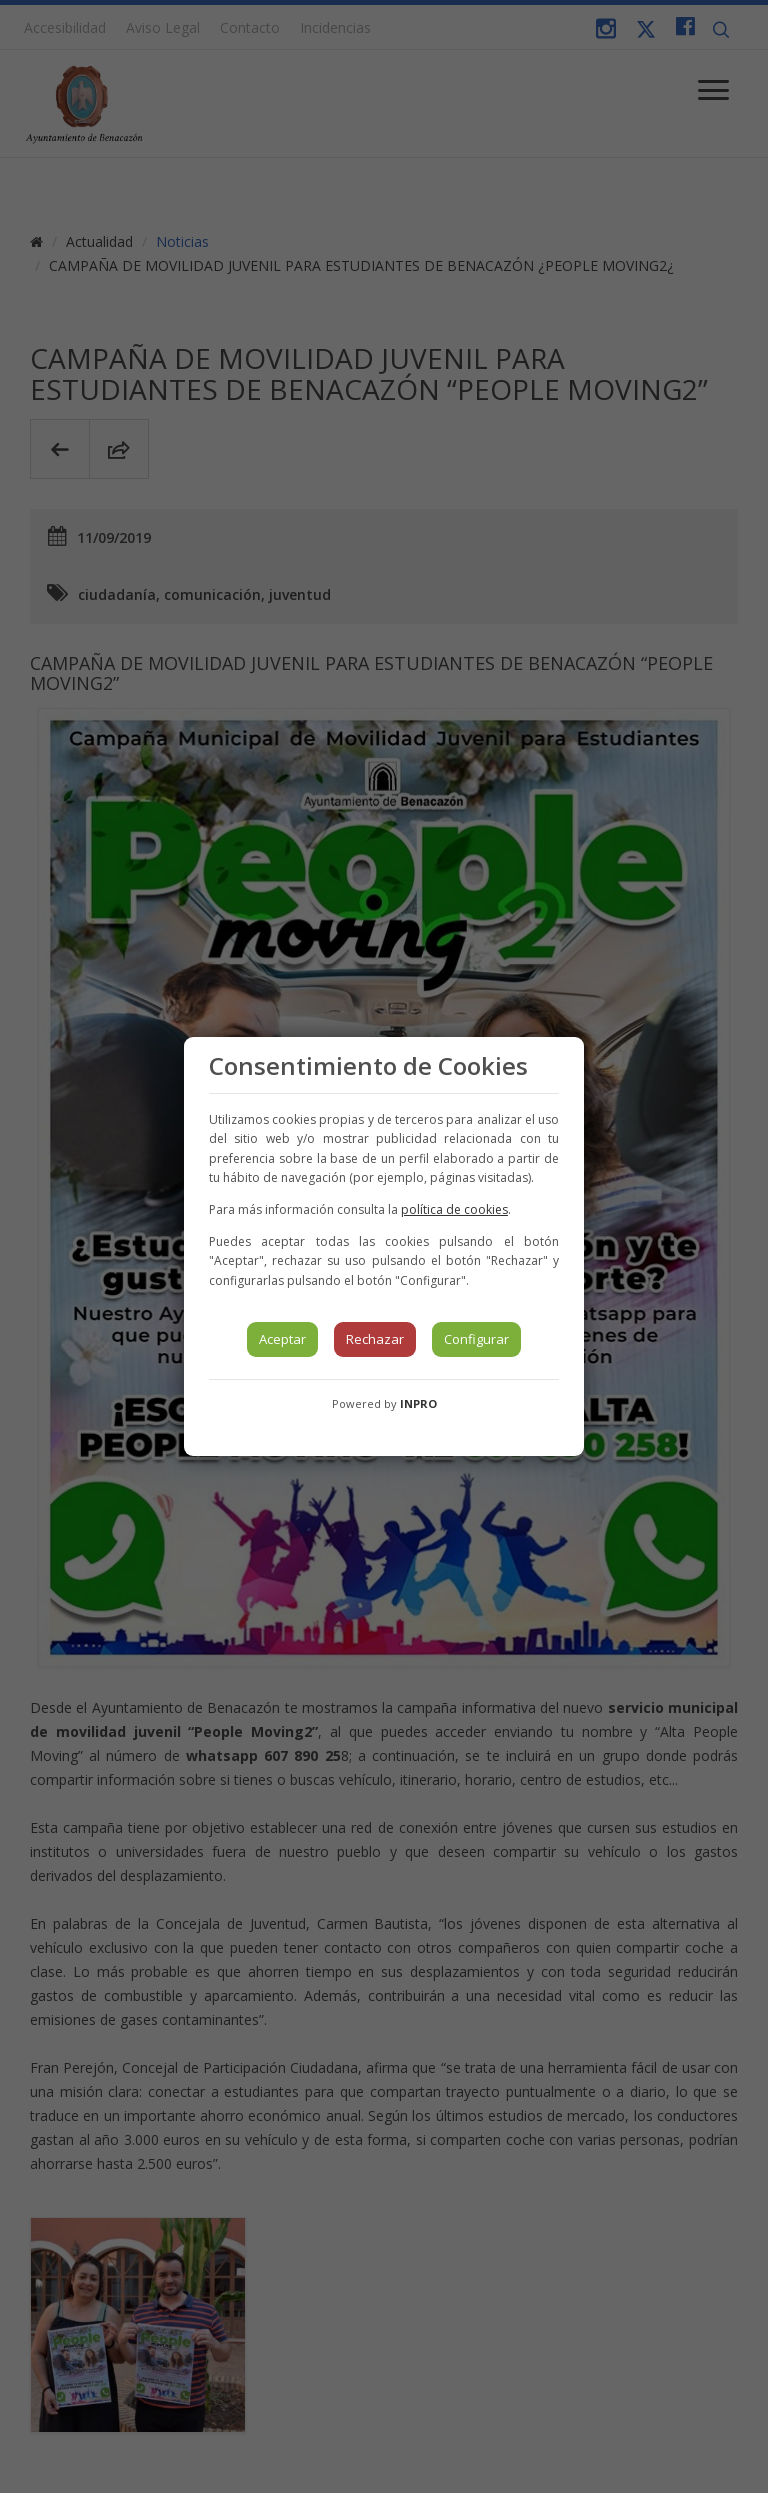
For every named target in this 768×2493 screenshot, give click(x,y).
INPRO (418, 1403)
